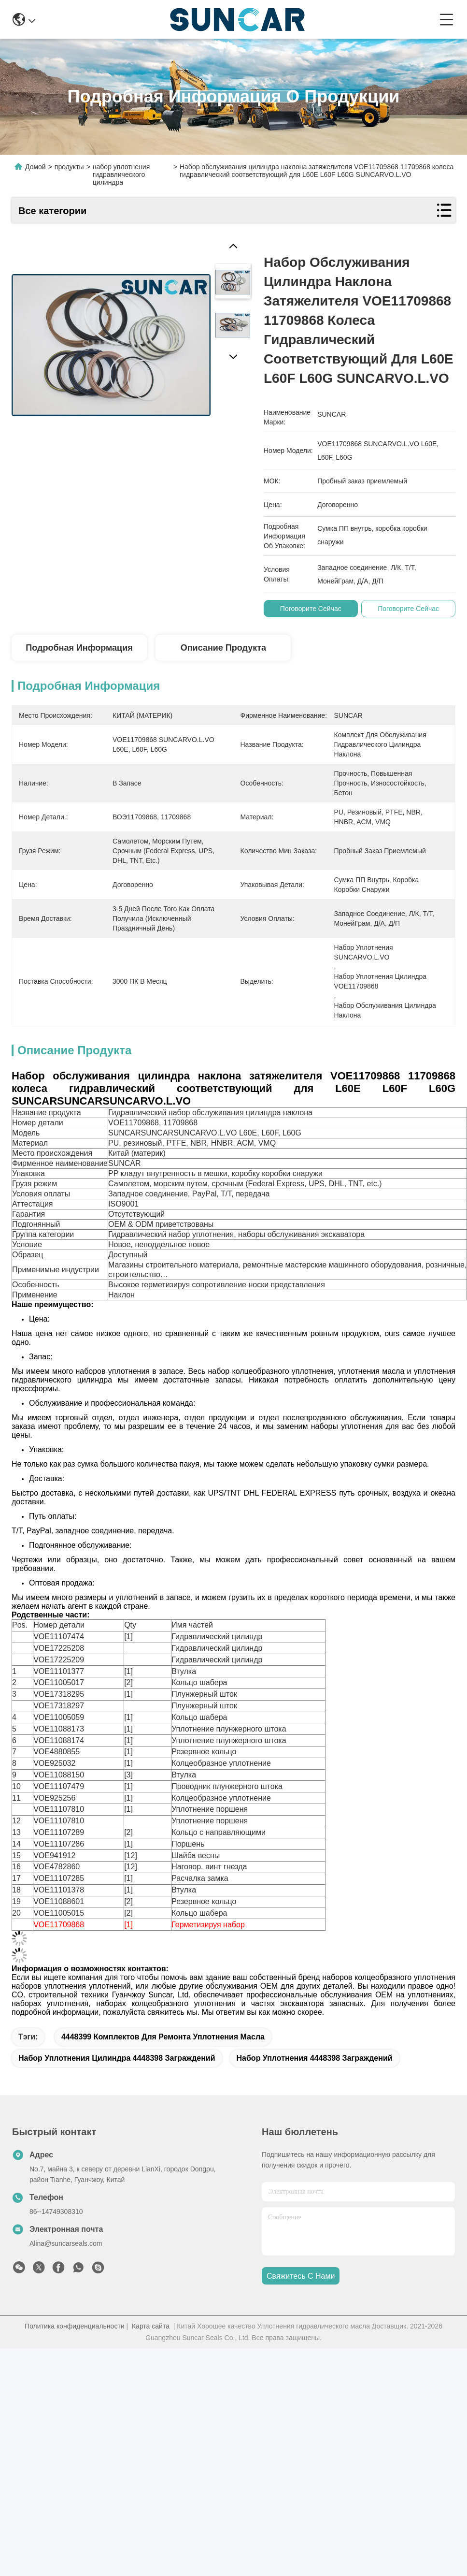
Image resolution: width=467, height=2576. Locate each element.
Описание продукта (223, 648)
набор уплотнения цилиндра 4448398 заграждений (116, 2075)
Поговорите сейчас (312, 608)
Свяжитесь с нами (301, 2293)
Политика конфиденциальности (75, 2343)
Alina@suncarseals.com (65, 2260)
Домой (35, 167)
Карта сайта (151, 2343)
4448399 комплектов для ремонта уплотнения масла (163, 2054)
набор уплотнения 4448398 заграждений (315, 2075)
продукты (69, 167)
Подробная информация (79, 648)
